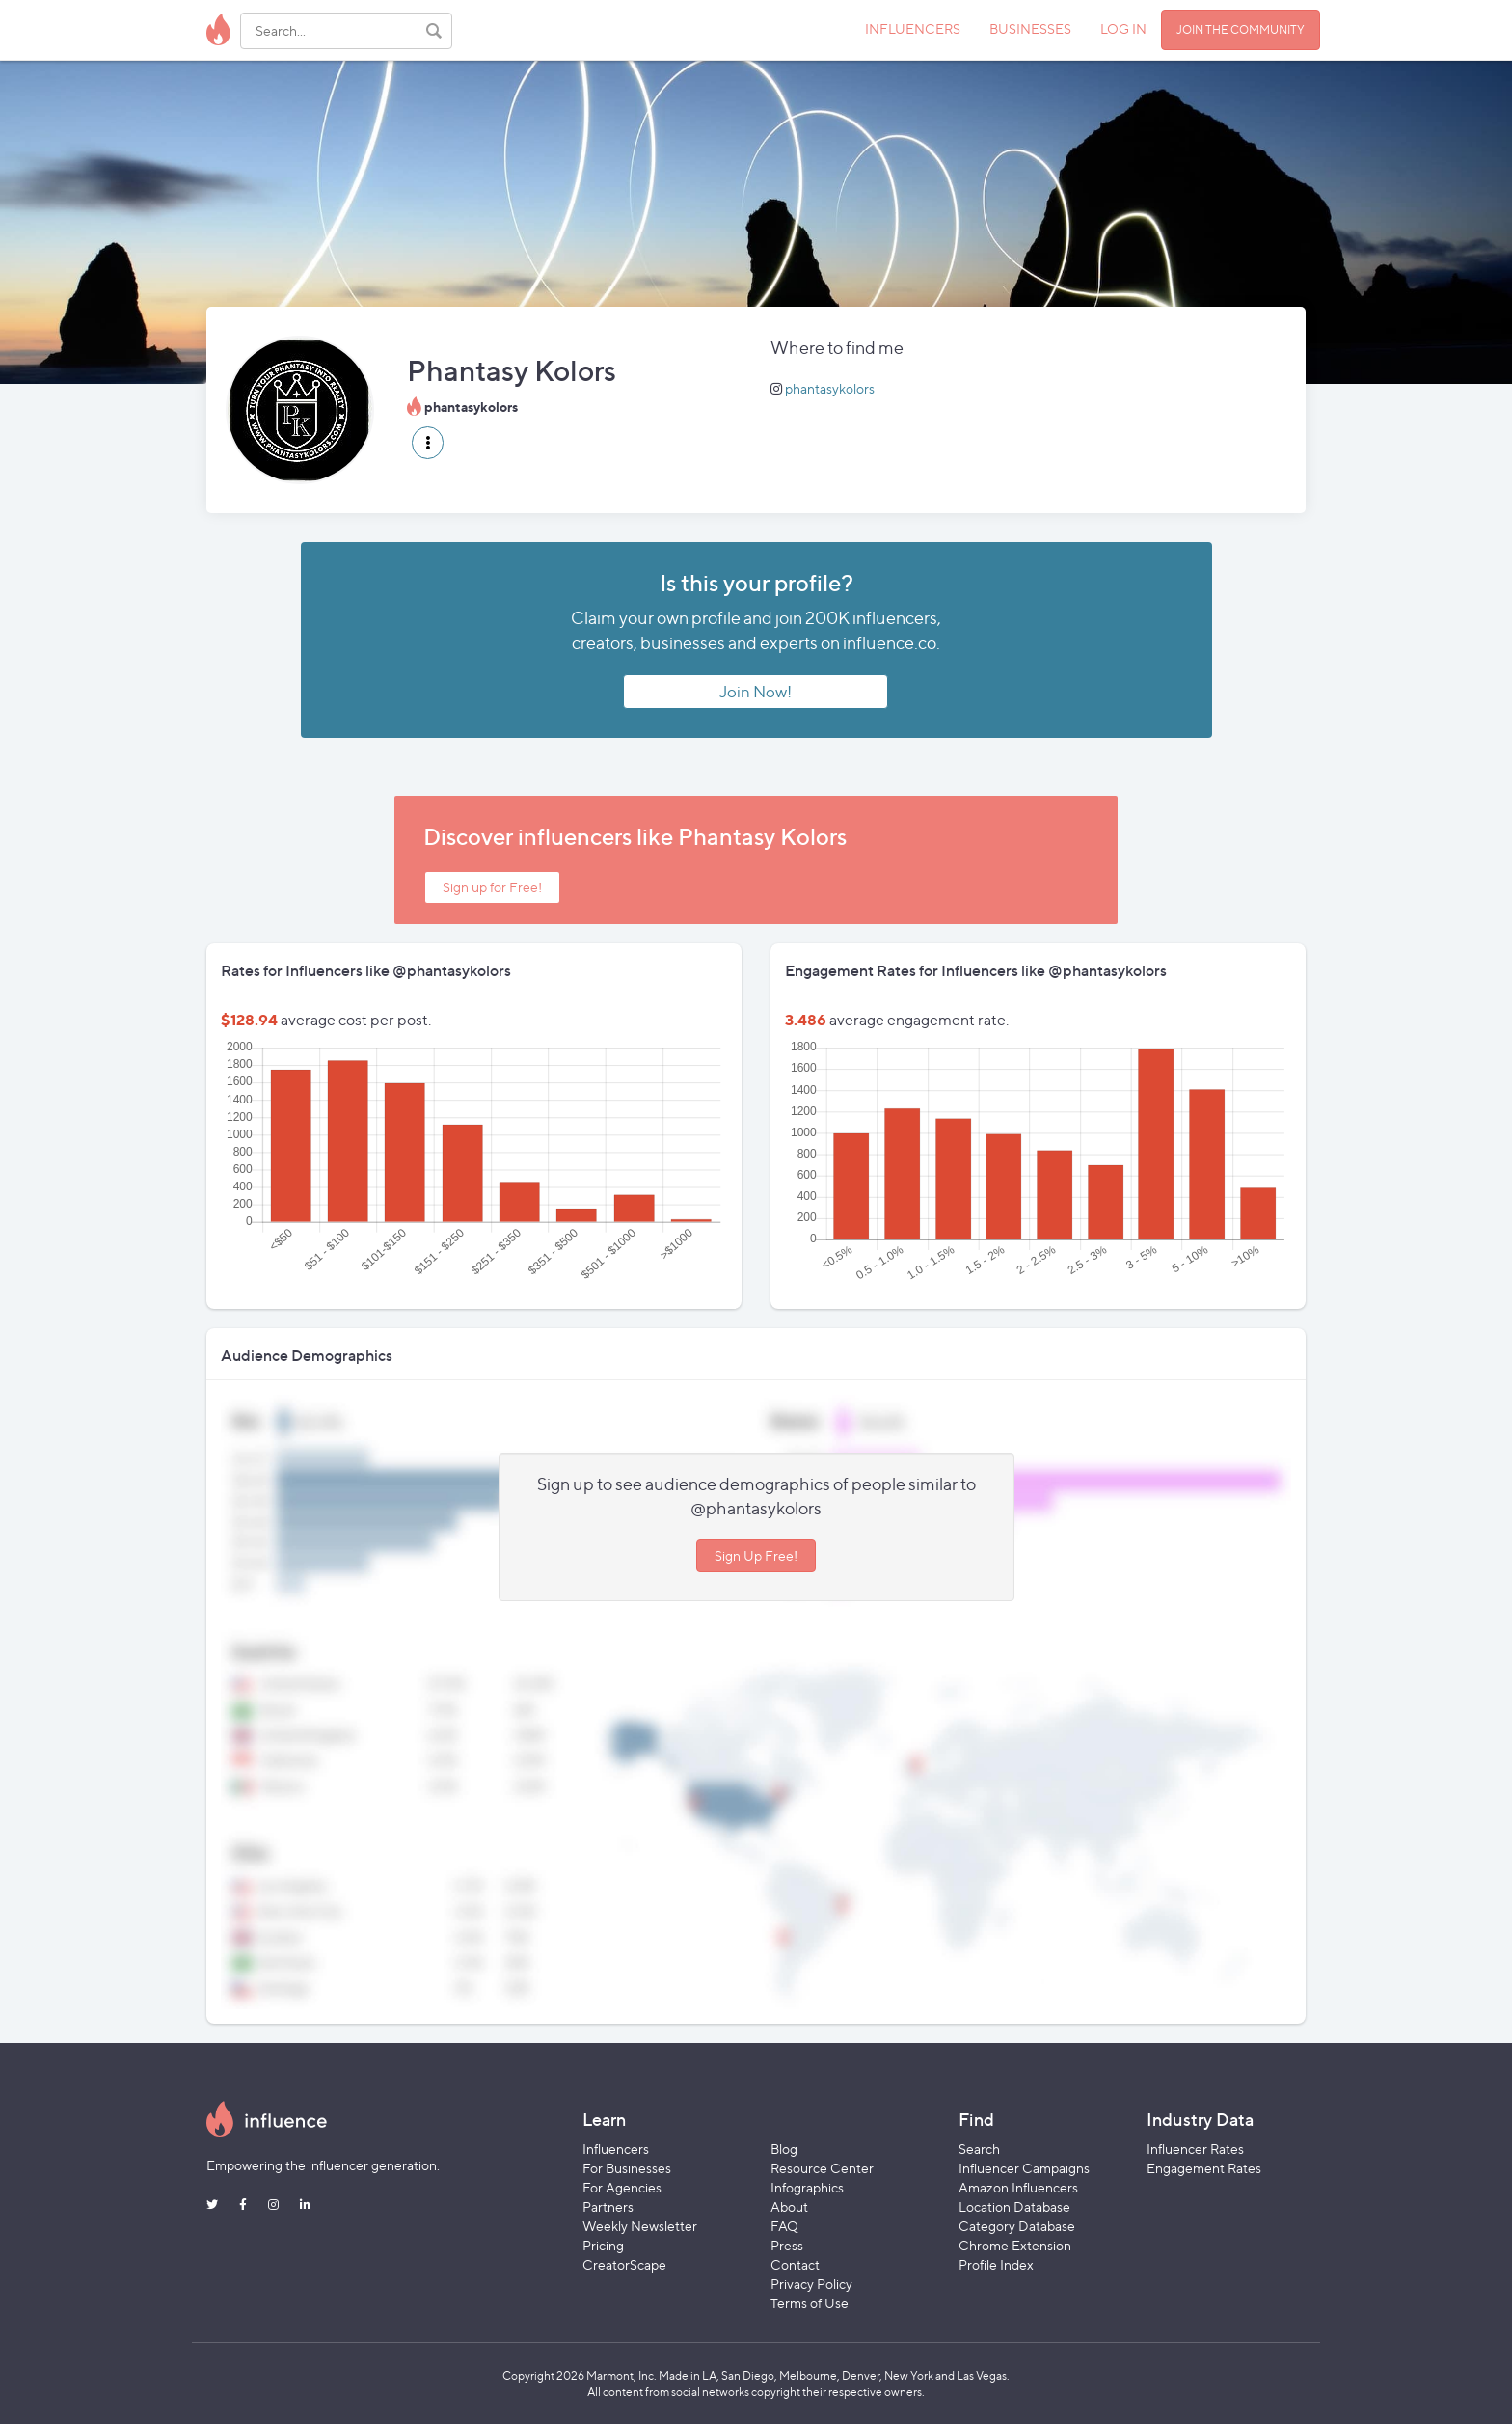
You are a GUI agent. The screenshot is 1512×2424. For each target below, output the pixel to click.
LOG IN (1123, 28)
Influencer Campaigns (1024, 2168)
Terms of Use (809, 2303)
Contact (795, 2264)
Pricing (603, 2245)
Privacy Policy (811, 2283)
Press (786, 2245)
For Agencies (622, 2187)
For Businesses (626, 2168)
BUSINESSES (1030, 28)
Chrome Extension (1014, 2245)
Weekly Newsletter (639, 2226)
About (789, 2206)
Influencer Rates (1195, 2148)
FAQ (784, 2226)
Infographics (807, 2187)
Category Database (1016, 2226)
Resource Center (822, 2168)
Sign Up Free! (756, 1555)
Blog (783, 2148)
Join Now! (755, 691)
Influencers (615, 2148)
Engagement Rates (1204, 2168)
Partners (608, 2206)
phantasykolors (830, 388)
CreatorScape (624, 2264)
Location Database (1014, 2206)
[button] (428, 442)
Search (979, 2148)
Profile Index (996, 2264)
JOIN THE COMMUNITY (1240, 29)
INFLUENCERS (912, 28)
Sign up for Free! (492, 887)
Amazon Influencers (1018, 2187)
